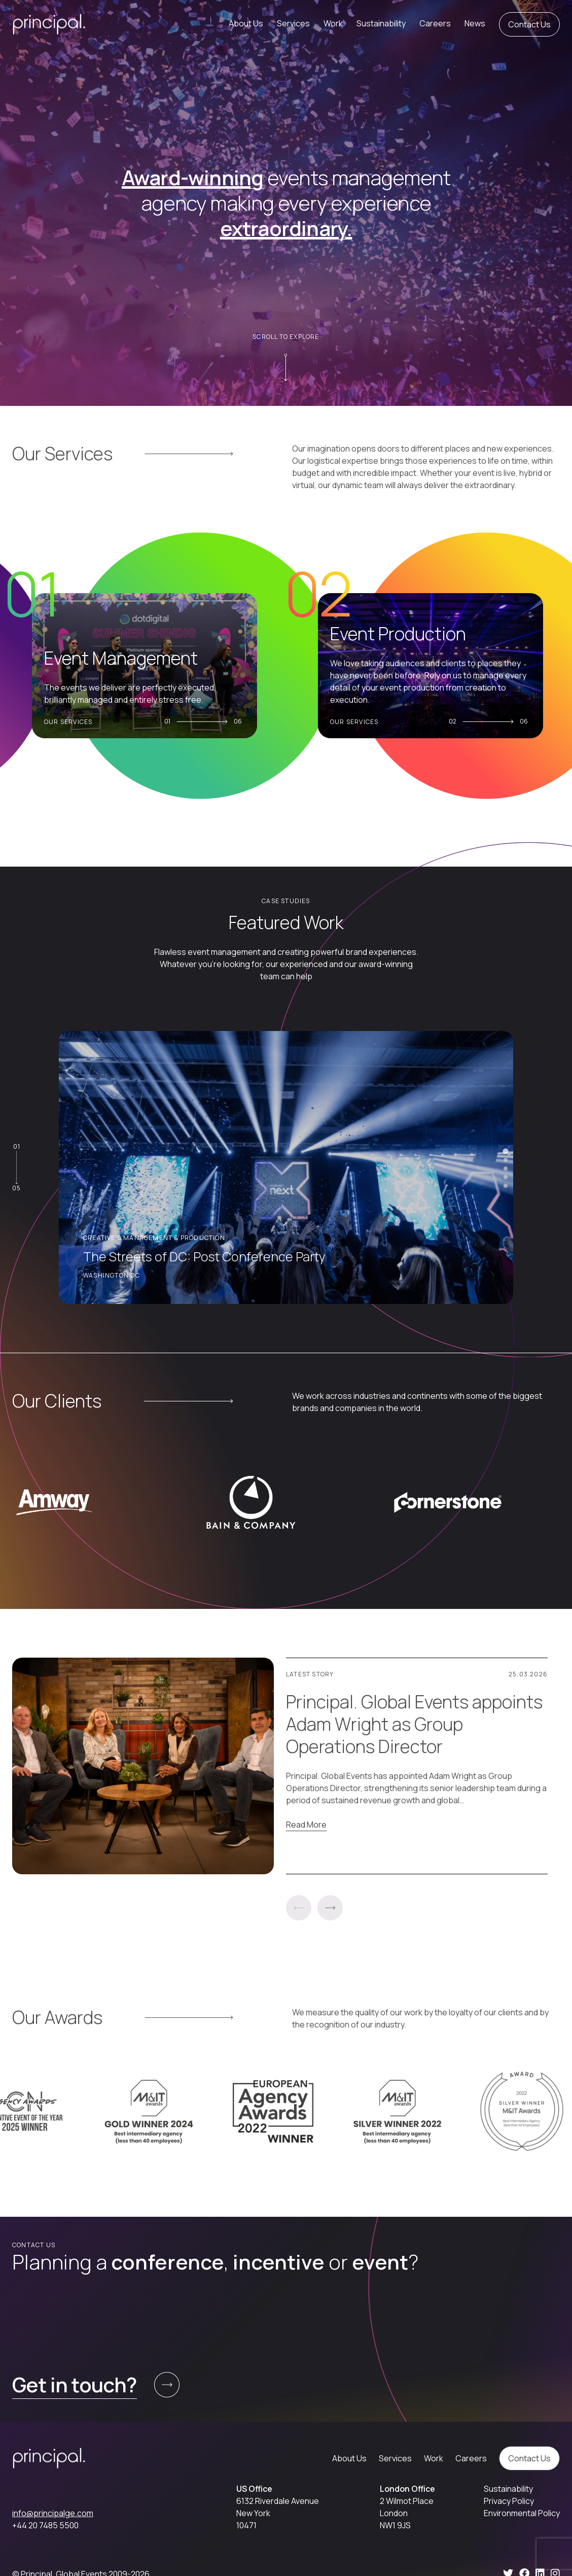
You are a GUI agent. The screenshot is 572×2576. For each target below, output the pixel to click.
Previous (298, 1907)
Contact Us (529, 24)
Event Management (125, 658)
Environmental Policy (522, 2513)
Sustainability (381, 23)
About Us (246, 23)
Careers (435, 23)
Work (333, 23)
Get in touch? (74, 2384)
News (474, 23)
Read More (306, 1824)
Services (293, 23)
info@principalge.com (52, 2513)
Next (330, 1907)
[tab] (505, 1151)
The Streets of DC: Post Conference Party (204, 1256)
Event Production (403, 634)
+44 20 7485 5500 (45, 2525)
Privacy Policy (509, 2500)
